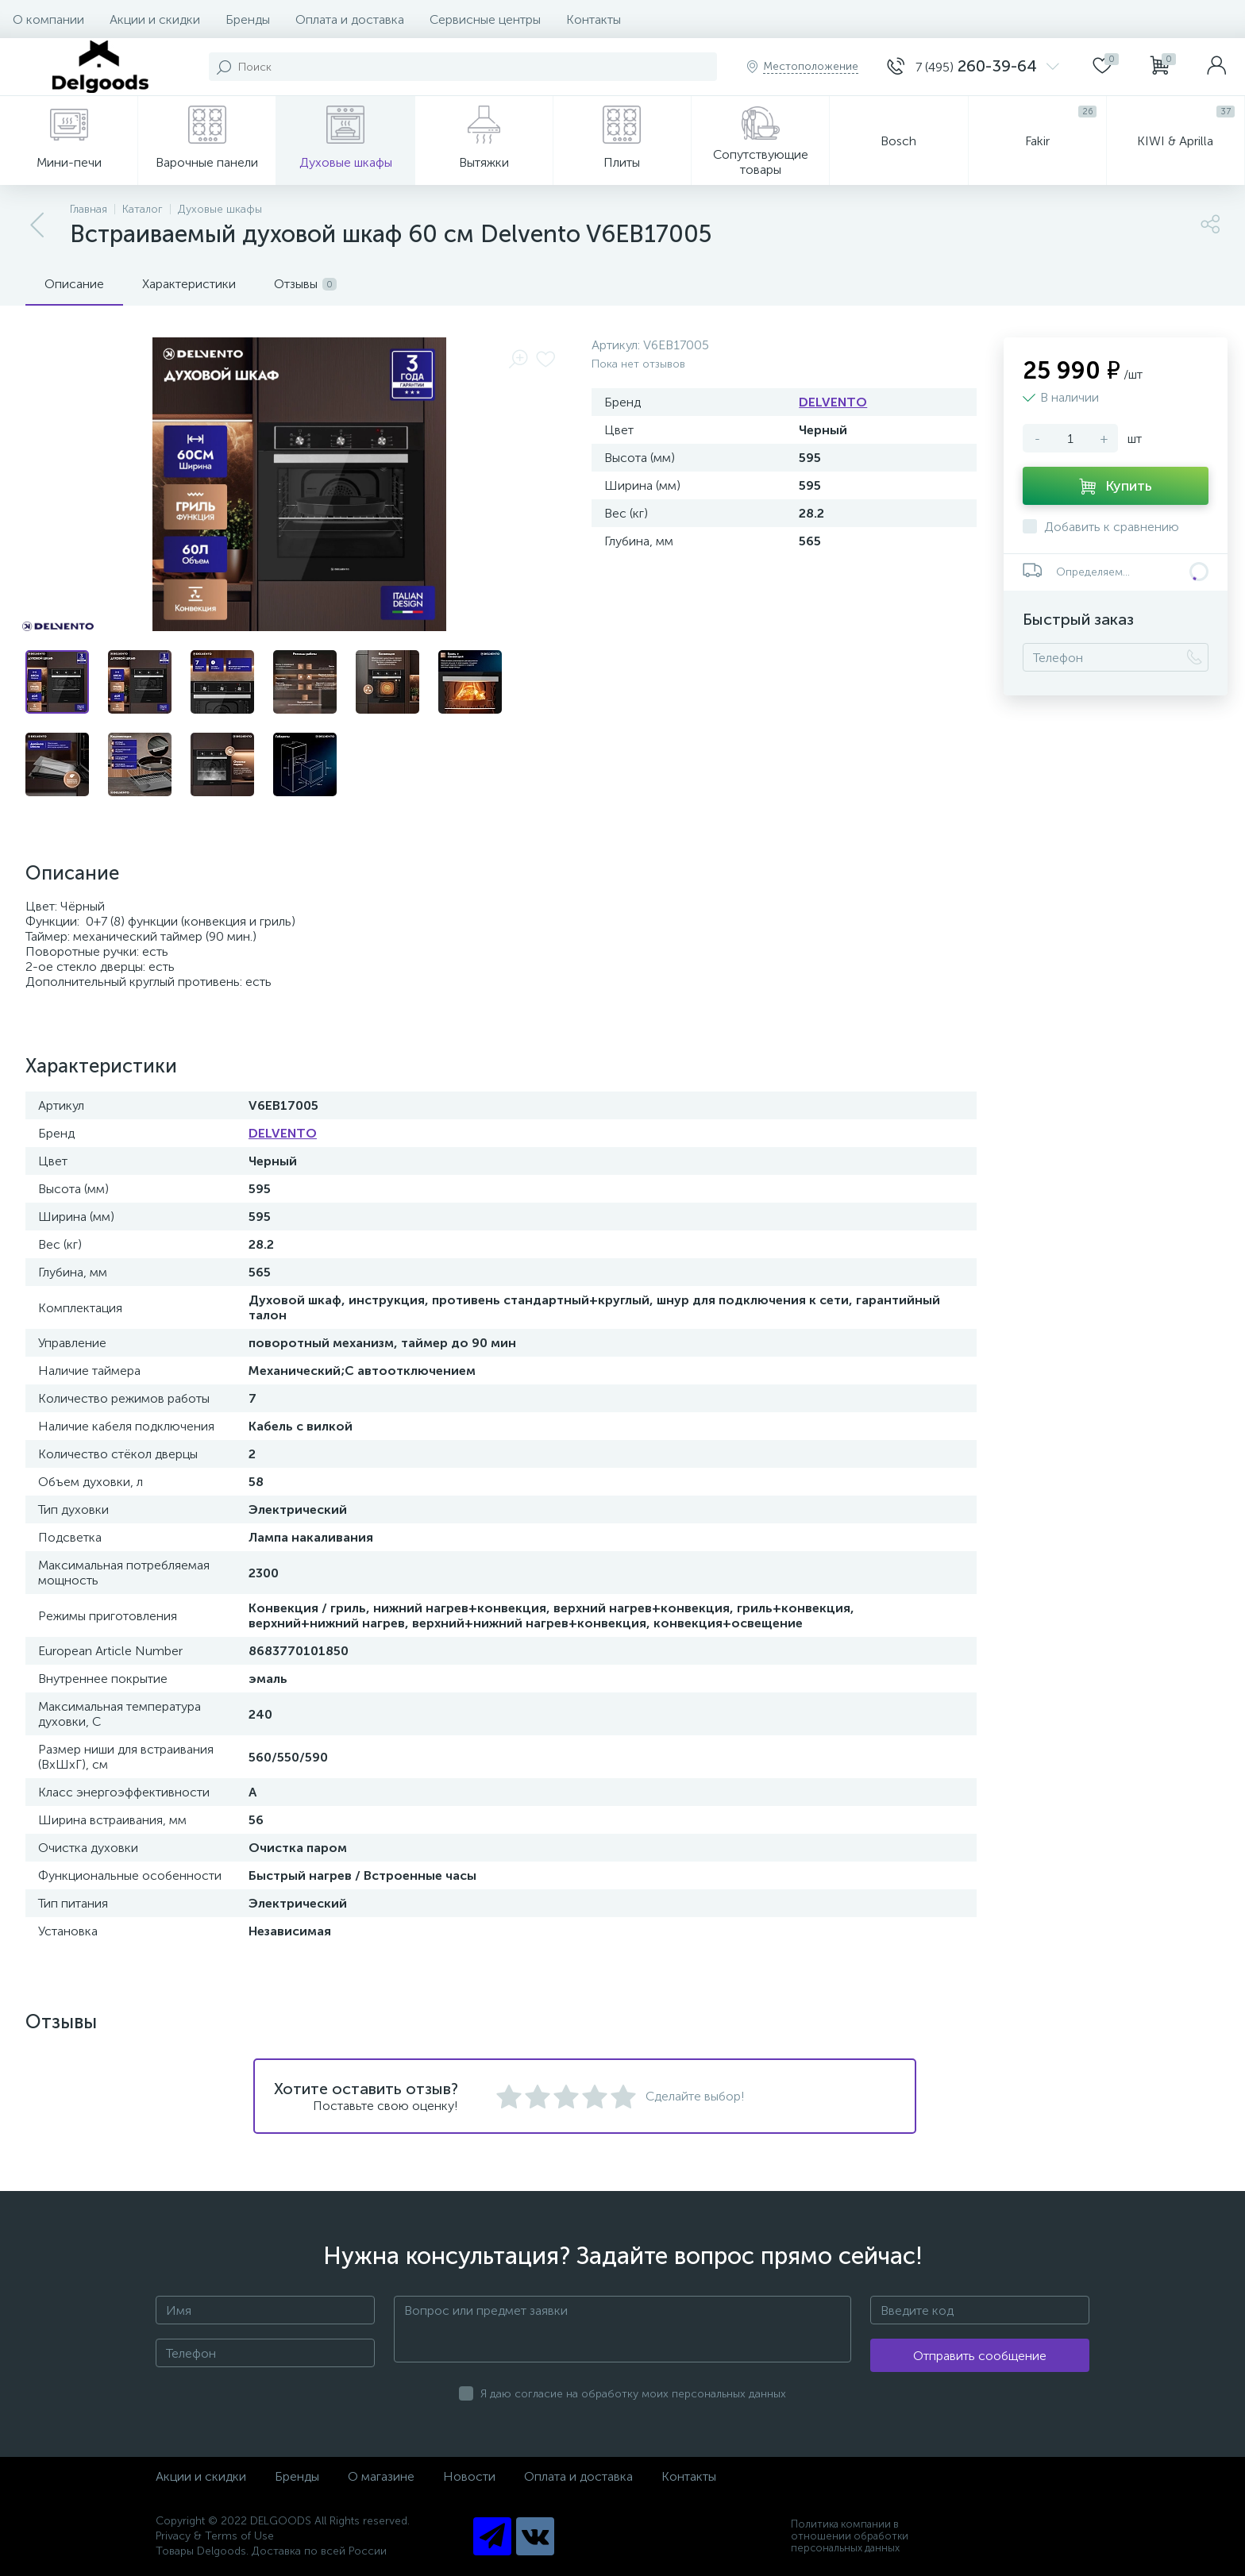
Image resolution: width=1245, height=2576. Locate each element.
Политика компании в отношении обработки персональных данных (849, 2536)
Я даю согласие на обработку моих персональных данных (633, 2394)
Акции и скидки (155, 19)
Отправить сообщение (979, 2355)
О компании (48, 19)
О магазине (381, 2476)
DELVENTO (833, 402)
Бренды (247, 19)
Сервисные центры (485, 19)
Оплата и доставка (349, 19)
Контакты (593, 19)
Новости (469, 2476)
